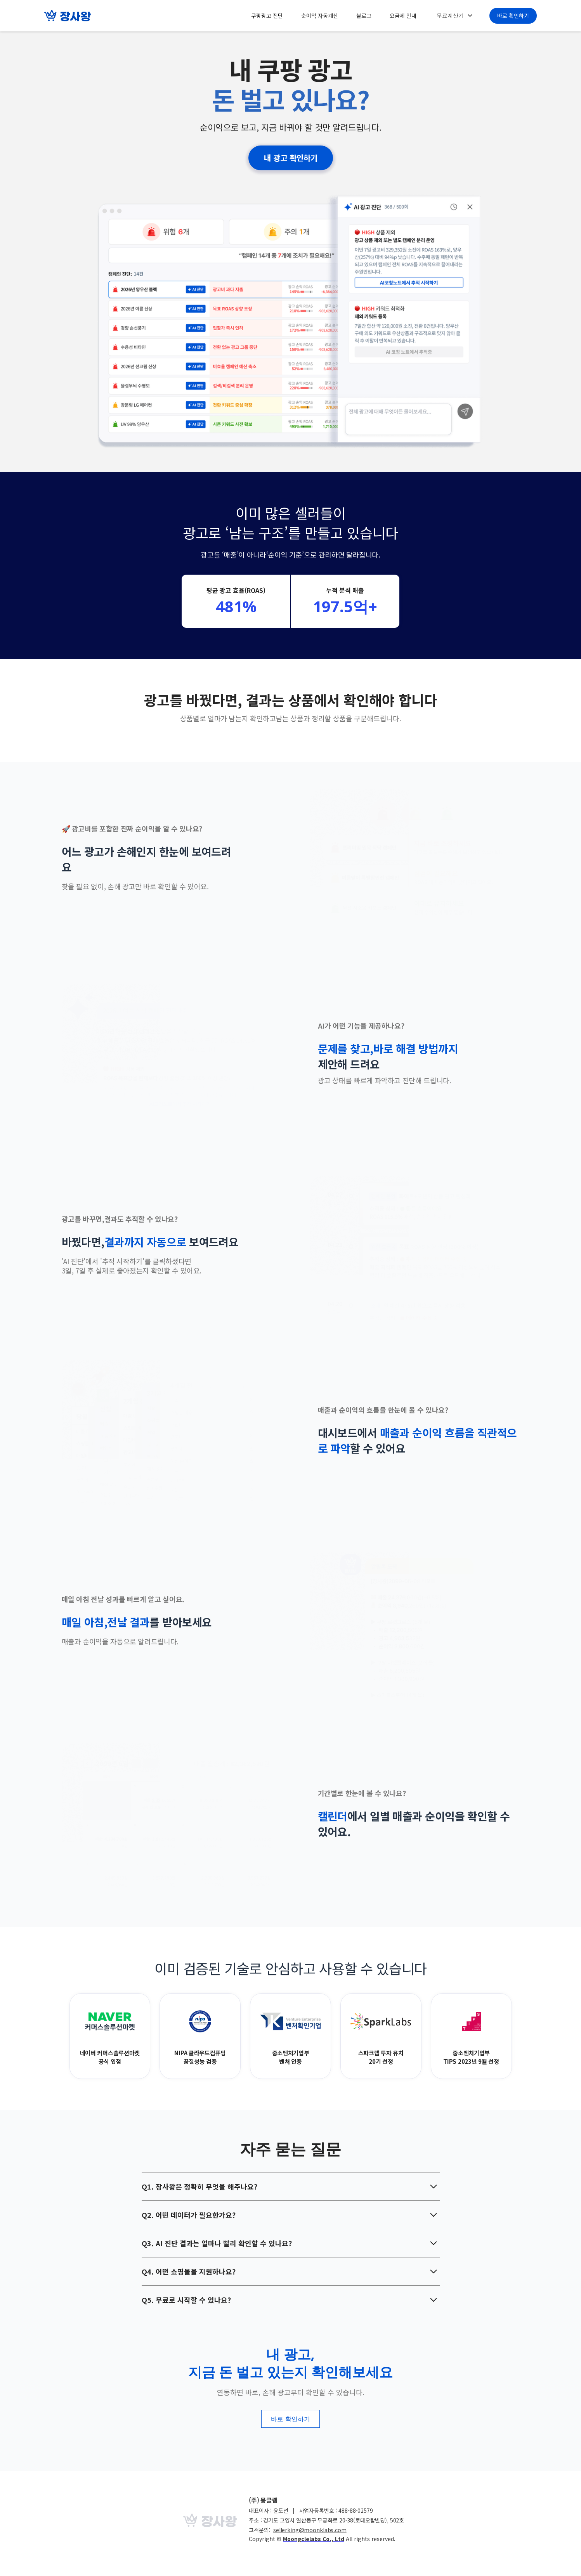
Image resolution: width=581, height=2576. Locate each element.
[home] (67, 15)
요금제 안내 (403, 15)
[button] (453, 16)
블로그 (363, 15)
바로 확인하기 (513, 15)
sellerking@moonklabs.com (310, 2530)
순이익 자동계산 (319, 15)
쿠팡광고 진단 (267, 15)
